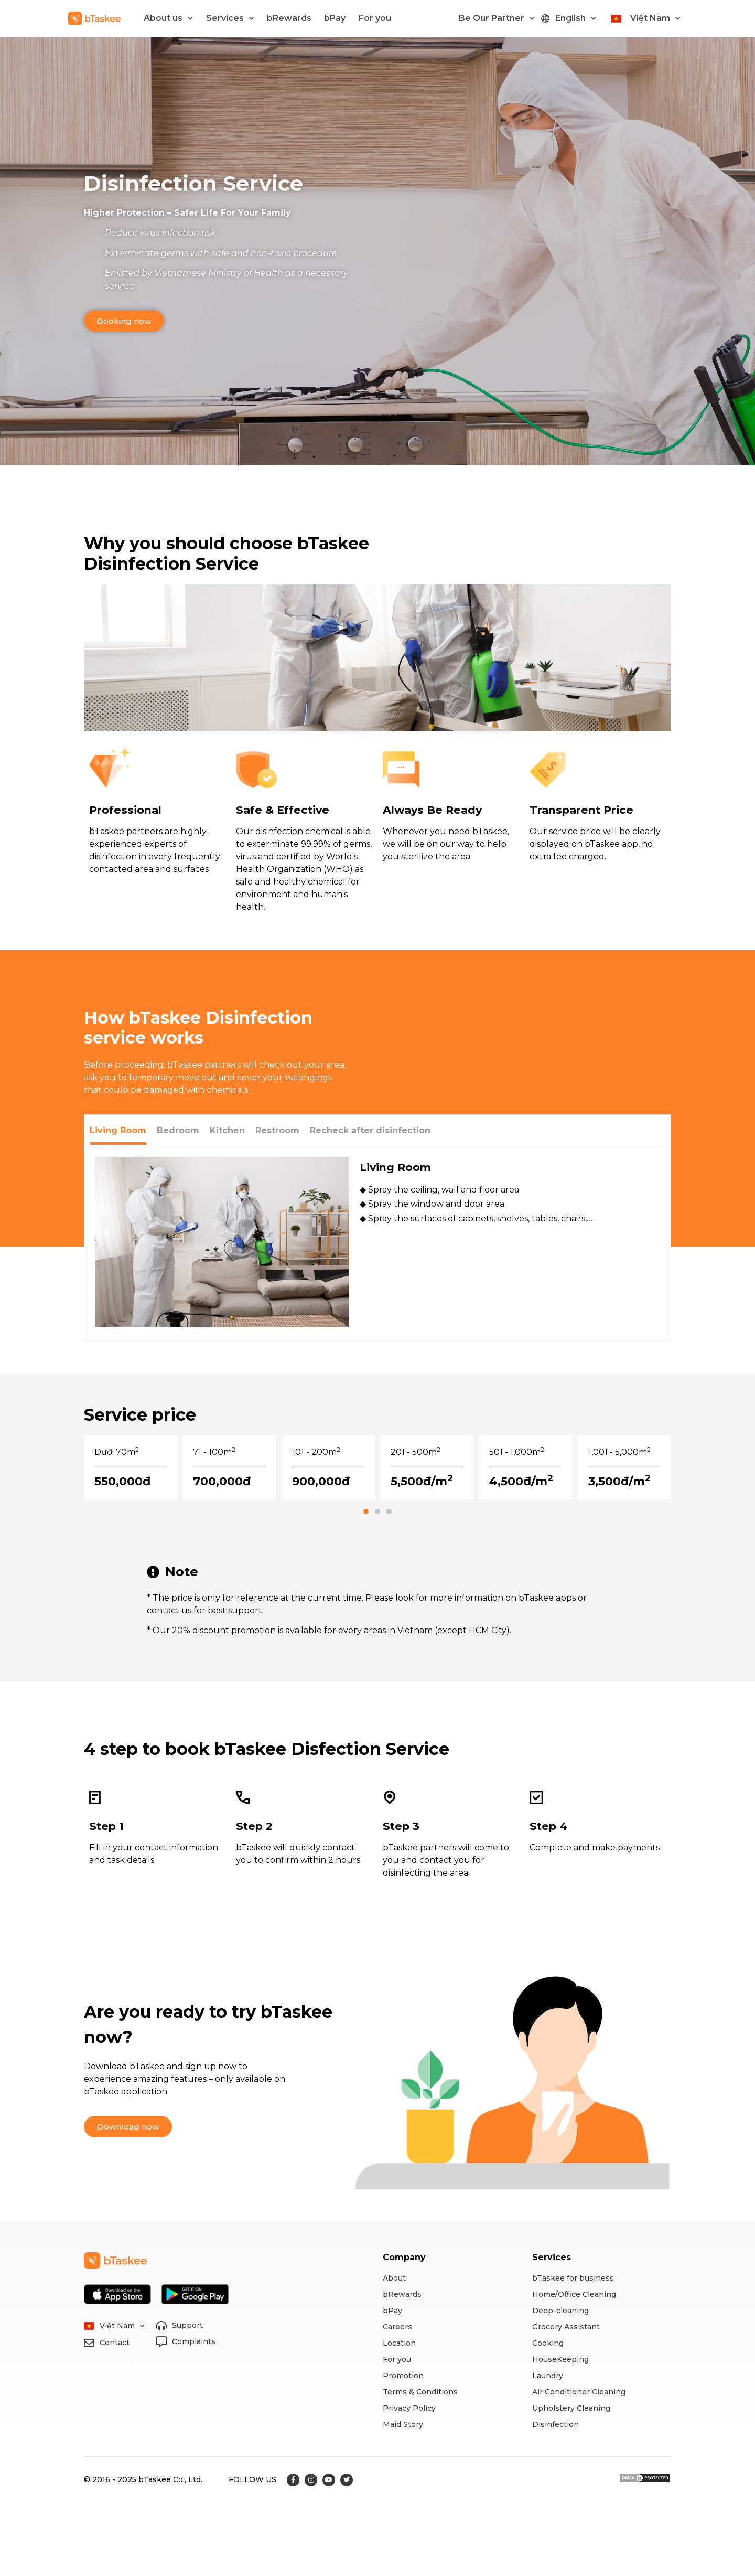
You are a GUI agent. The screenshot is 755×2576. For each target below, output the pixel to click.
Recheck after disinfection (370, 1130)
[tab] (118, 1130)
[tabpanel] (377, 1244)
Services (230, 18)
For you (375, 18)
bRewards (289, 18)
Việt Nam (655, 18)
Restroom (277, 1130)
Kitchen (227, 1130)
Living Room (118, 1130)
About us (168, 18)
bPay (335, 18)
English (575, 18)
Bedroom (178, 1130)
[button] (124, 321)
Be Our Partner (497, 18)
